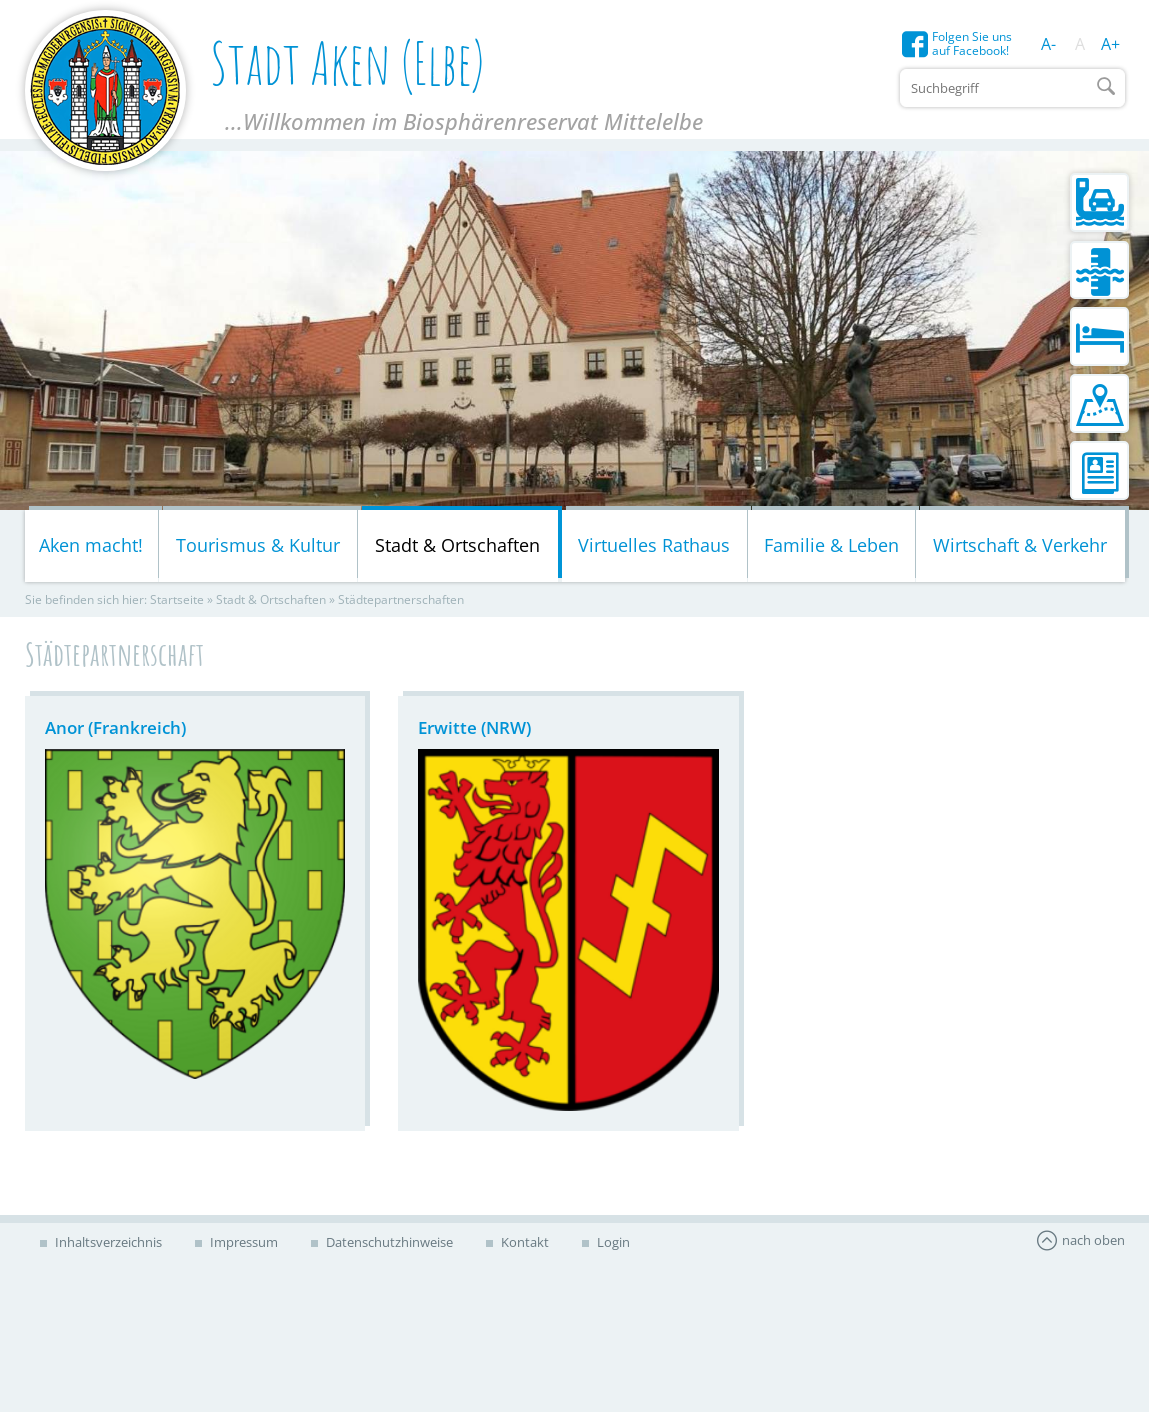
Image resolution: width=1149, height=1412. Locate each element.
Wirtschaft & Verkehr (1020, 545)
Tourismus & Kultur (258, 545)
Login (612, 1242)
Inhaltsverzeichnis (107, 1242)
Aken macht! (91, 545)
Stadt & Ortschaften (457, 545)
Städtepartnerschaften (401, 599)
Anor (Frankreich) (115, 727)
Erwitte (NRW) (474, 727)
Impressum (242, 1242)
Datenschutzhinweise (388, 1242)
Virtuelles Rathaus (654, 545)
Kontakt (523, 1242)
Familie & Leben (831, 545)
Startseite (177, 599)
